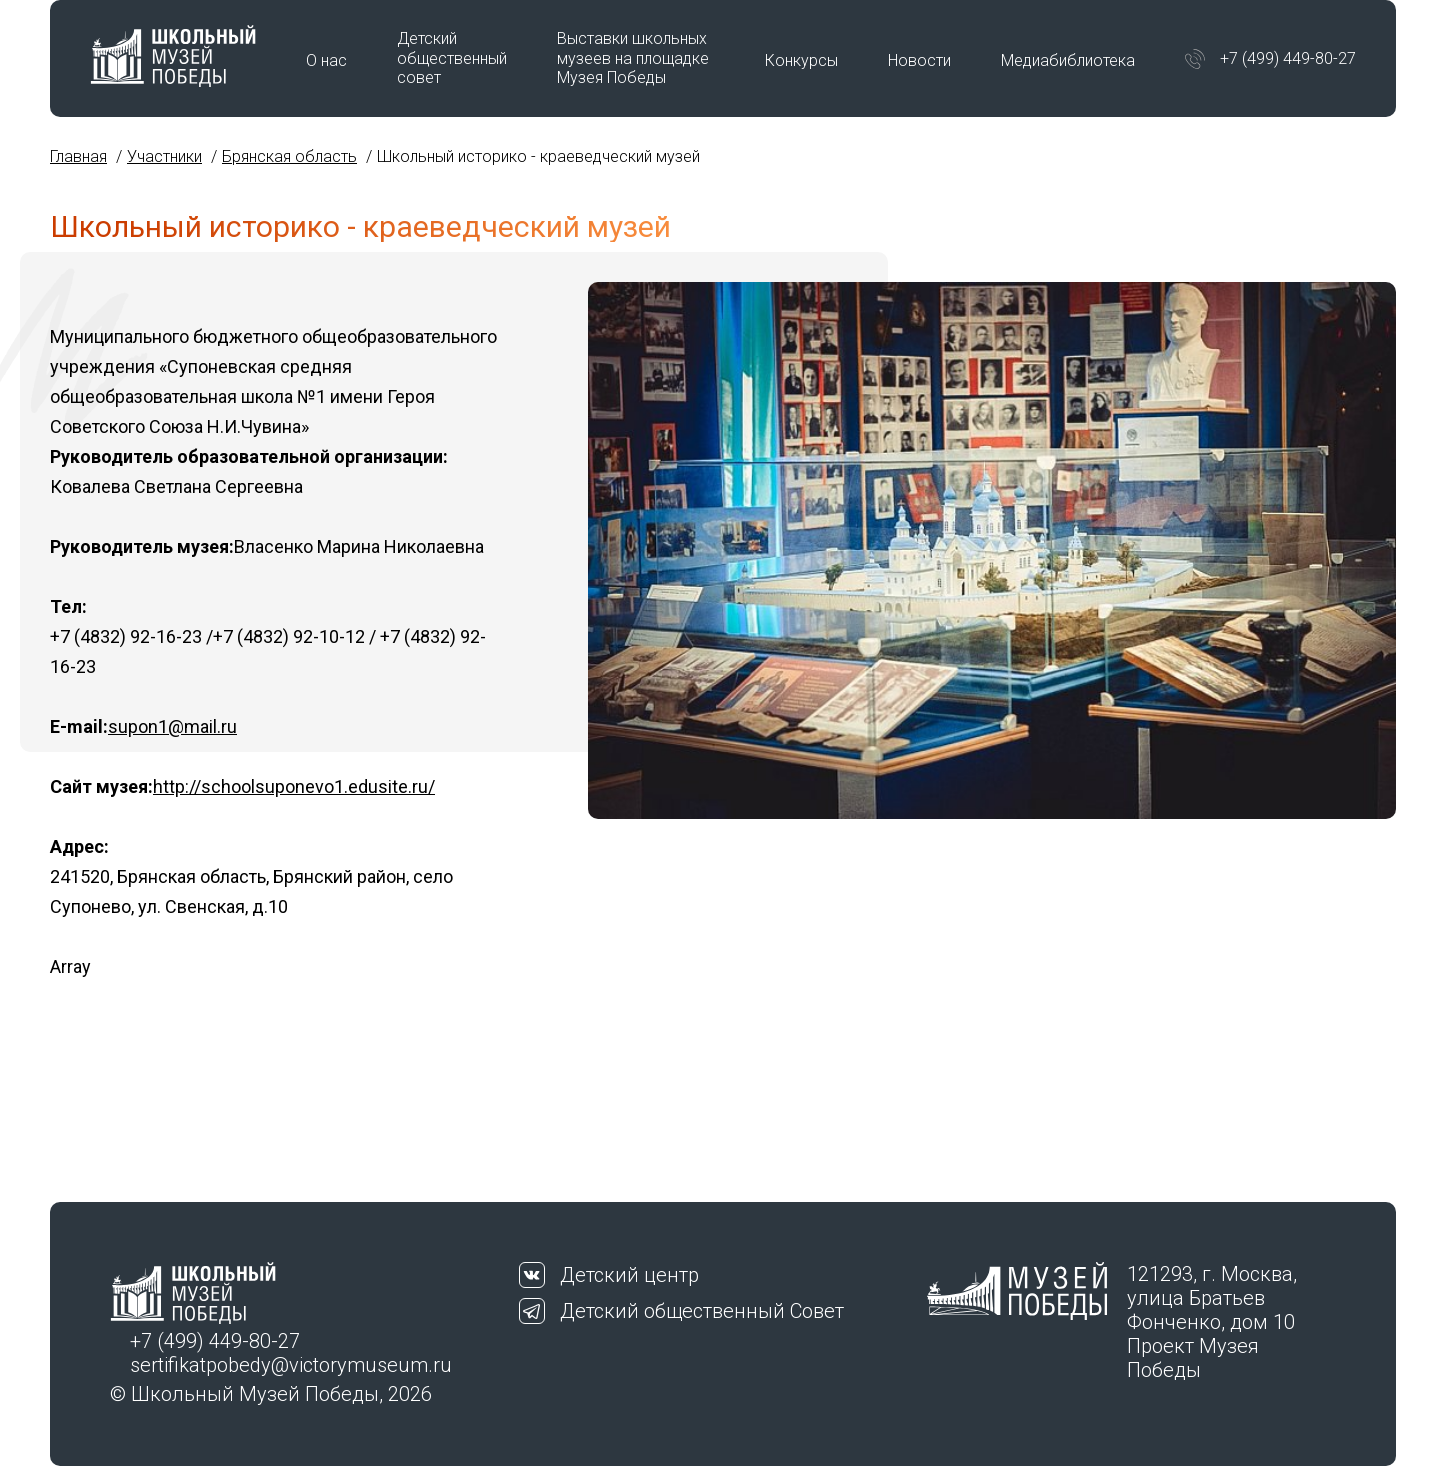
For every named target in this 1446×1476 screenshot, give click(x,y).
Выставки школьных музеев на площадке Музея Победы (633, 57)
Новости (919, 60)
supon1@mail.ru (172, 726)
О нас (326, 60)
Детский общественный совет (452, 57)
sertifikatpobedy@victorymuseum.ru (291, 1365)
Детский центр (629, 1275)
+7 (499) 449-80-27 (1288, 58)
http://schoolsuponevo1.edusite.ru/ (294, 786)
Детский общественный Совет (702, 1311)
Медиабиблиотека (1068, 60)
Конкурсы (801, 60)
